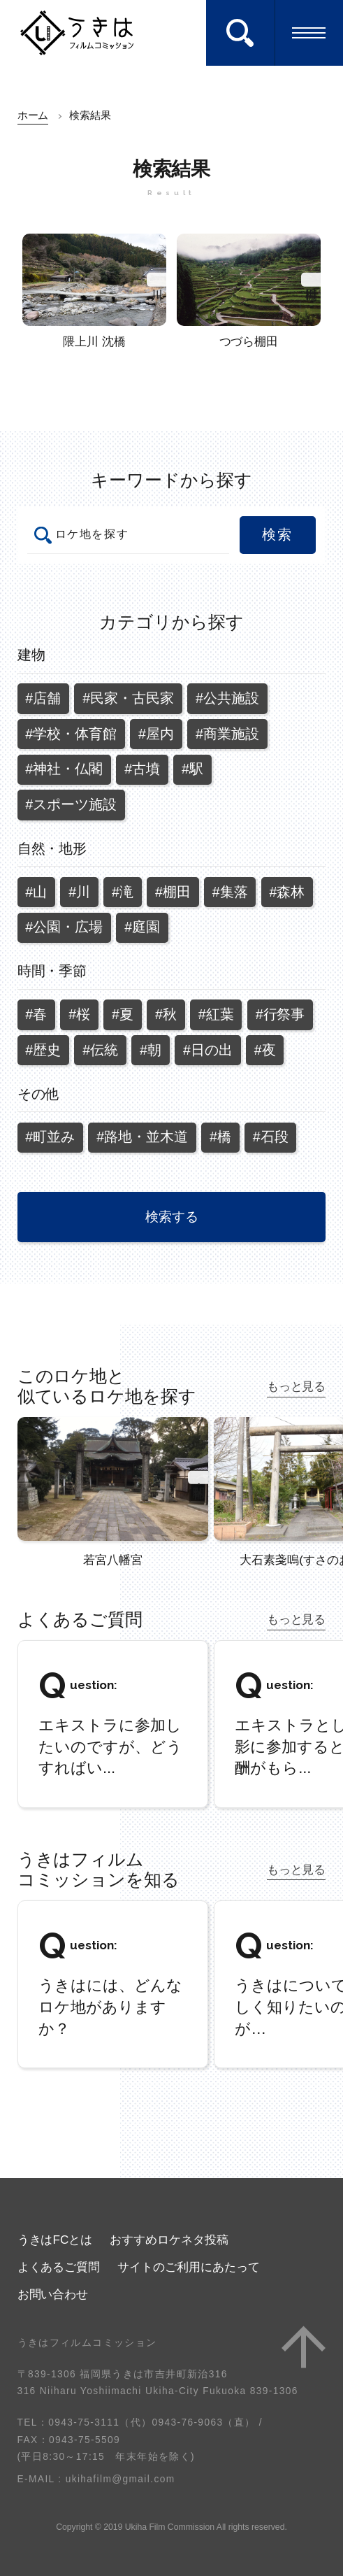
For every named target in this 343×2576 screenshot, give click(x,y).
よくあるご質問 (59, 2267)
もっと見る (296, 1386)
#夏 (122, 1014)
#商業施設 (227, 733)
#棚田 (173, 891)
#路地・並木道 (142, 1136)
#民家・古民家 (128, 698)
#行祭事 (280, 1014)
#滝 (122, 891)
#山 (36, 891)
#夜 (265, 1050)
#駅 (192, 768)
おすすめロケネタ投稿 (169, 2240)
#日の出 (208, 1050)
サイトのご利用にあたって (188, 2267)
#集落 (230, 891)
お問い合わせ (53, 2294)
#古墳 (142, 768)
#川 (79, 891)
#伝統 (100, 1050)
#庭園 (142, 926)
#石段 (271, 1136)
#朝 (150, 1050)
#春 (36, 1014)
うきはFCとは (55, 2240)
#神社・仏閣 (64, 768)
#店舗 (43, 698)
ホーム (33, 115)
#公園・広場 (64, 926)
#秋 (166, 1014)
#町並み (50, 1136)
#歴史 (43, 1050)
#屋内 (156, 733)
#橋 (220, 1136)
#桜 (79, 1014)
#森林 (287, 891)
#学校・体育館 (71, 733)
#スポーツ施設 (71, 804)
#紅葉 (216, 1014)
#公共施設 (227, 698)
